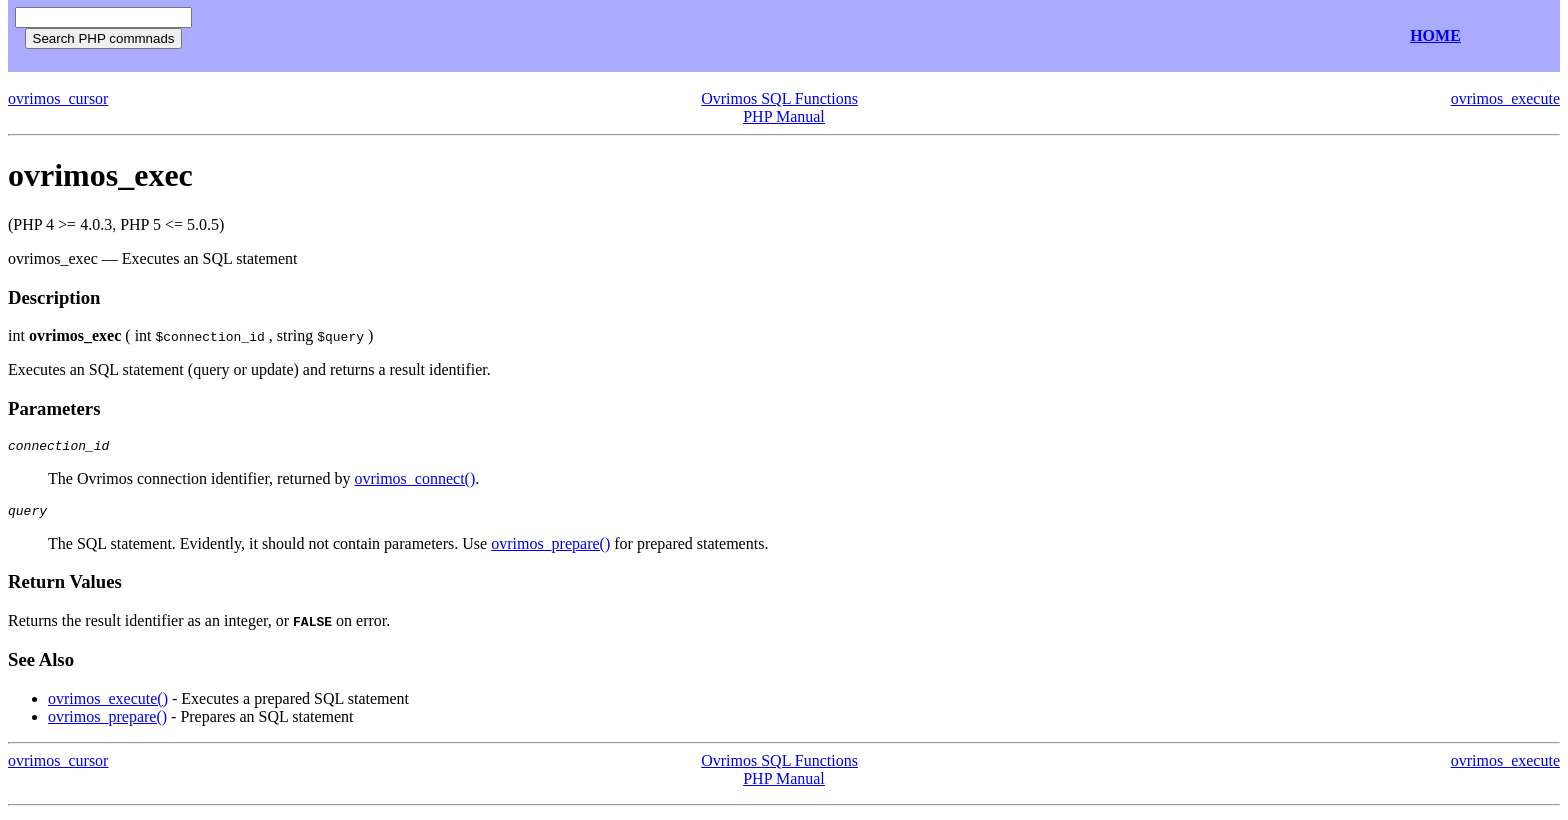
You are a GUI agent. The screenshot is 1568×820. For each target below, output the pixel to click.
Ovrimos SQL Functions (779, 98)
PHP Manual (784, 116)
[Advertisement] (438, 36)
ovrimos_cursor (58, 98)
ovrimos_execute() (108, 704)
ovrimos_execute (1505, 98)
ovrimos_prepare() (550, 549)
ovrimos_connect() (414, 481)
